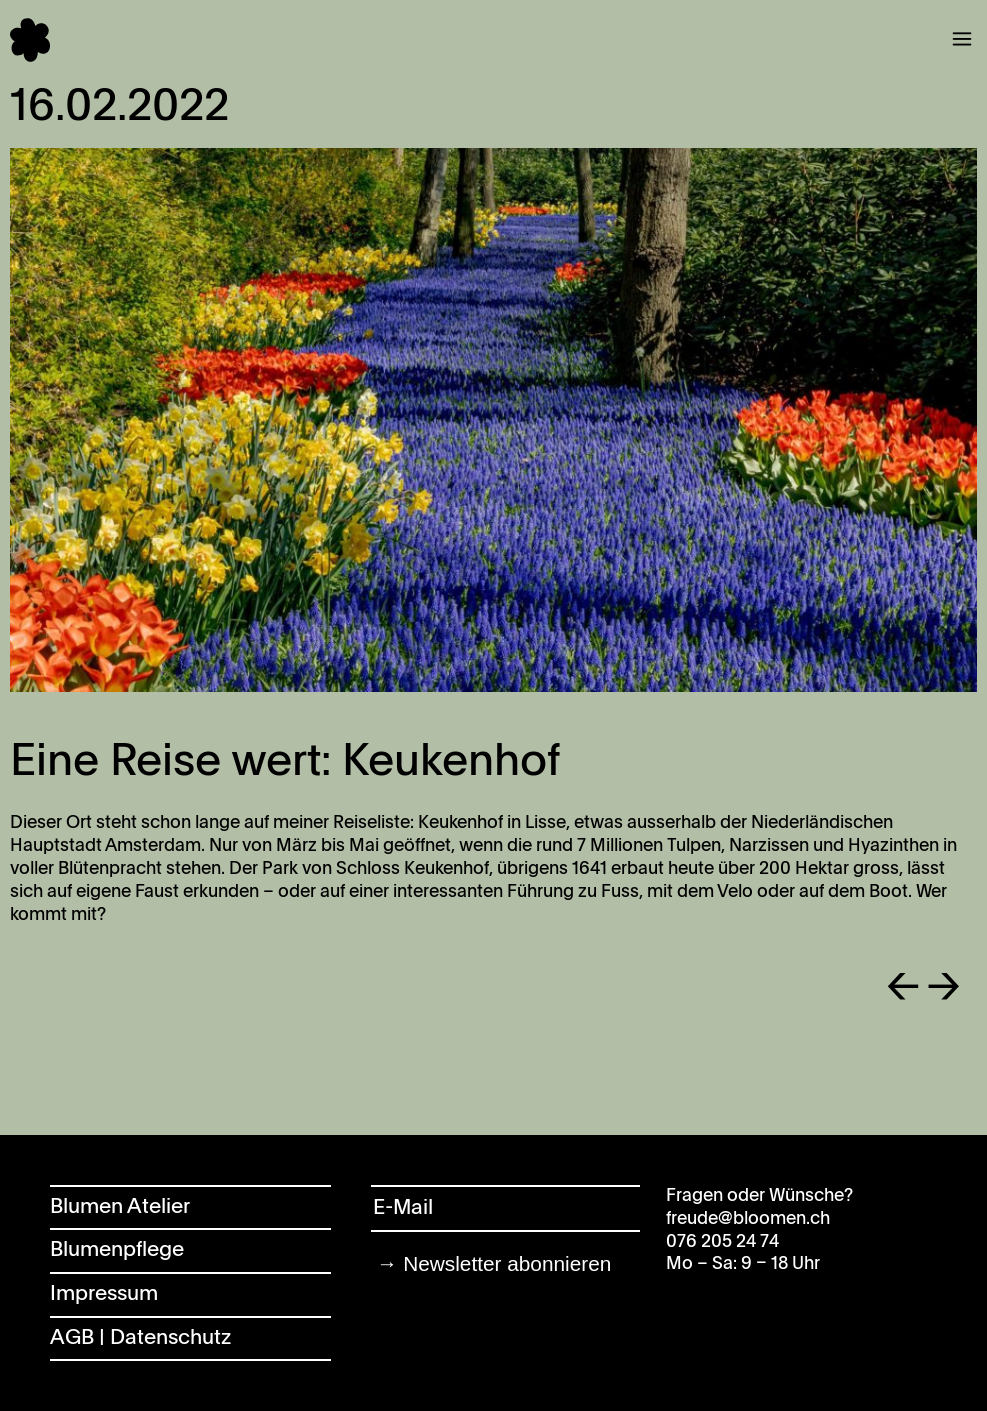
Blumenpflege (117, 1250)
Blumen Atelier (120, 1207)
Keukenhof (460, 823)
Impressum (104, 1294)
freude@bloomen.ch (748, 1219)
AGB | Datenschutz (140, 1338)
